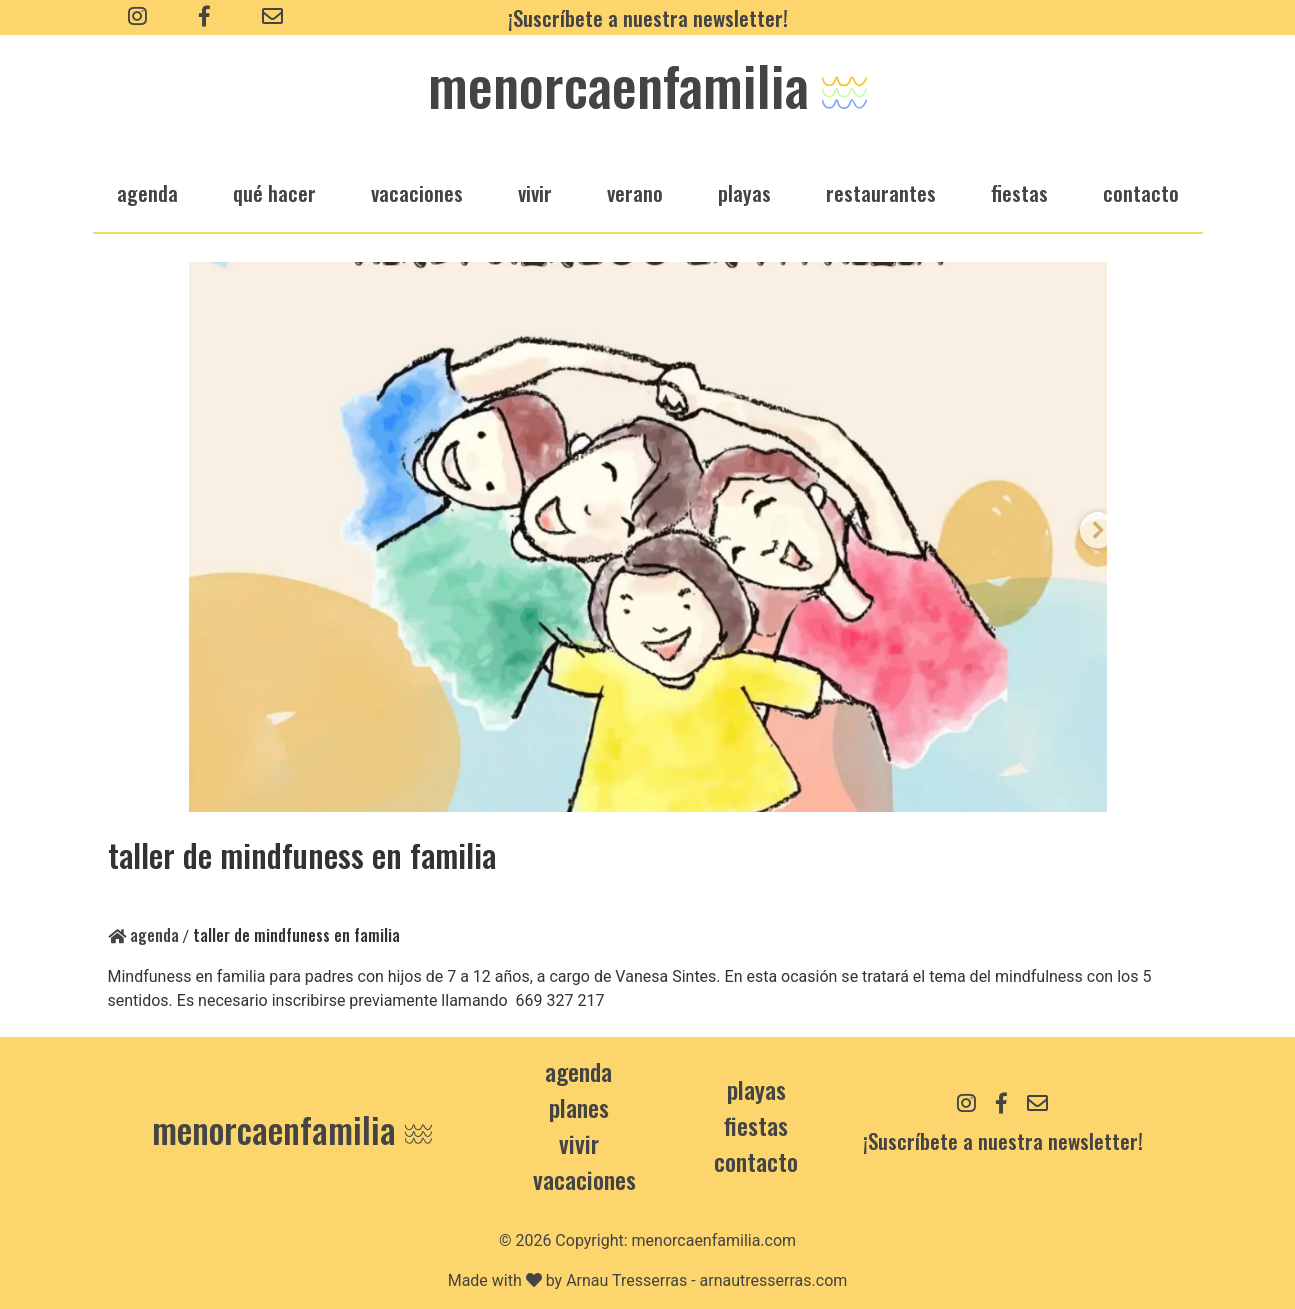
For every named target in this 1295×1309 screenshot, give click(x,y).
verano (635, 192)
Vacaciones (584, 1179)
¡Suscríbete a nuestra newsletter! (648, 17)
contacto (756, 1161)
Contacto (1141, 192)
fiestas (1019, 192)
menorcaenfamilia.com (714, 1240)
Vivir (579, 1143)
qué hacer (274, 192)
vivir (535, 192)
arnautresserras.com (774, 1280)
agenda (147, 192)
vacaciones (417, 192)
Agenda (143, 935)
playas (744, 192)
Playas (756, 1089)
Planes (579, 1107)
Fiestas (756, 1125)
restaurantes (881, 192)
